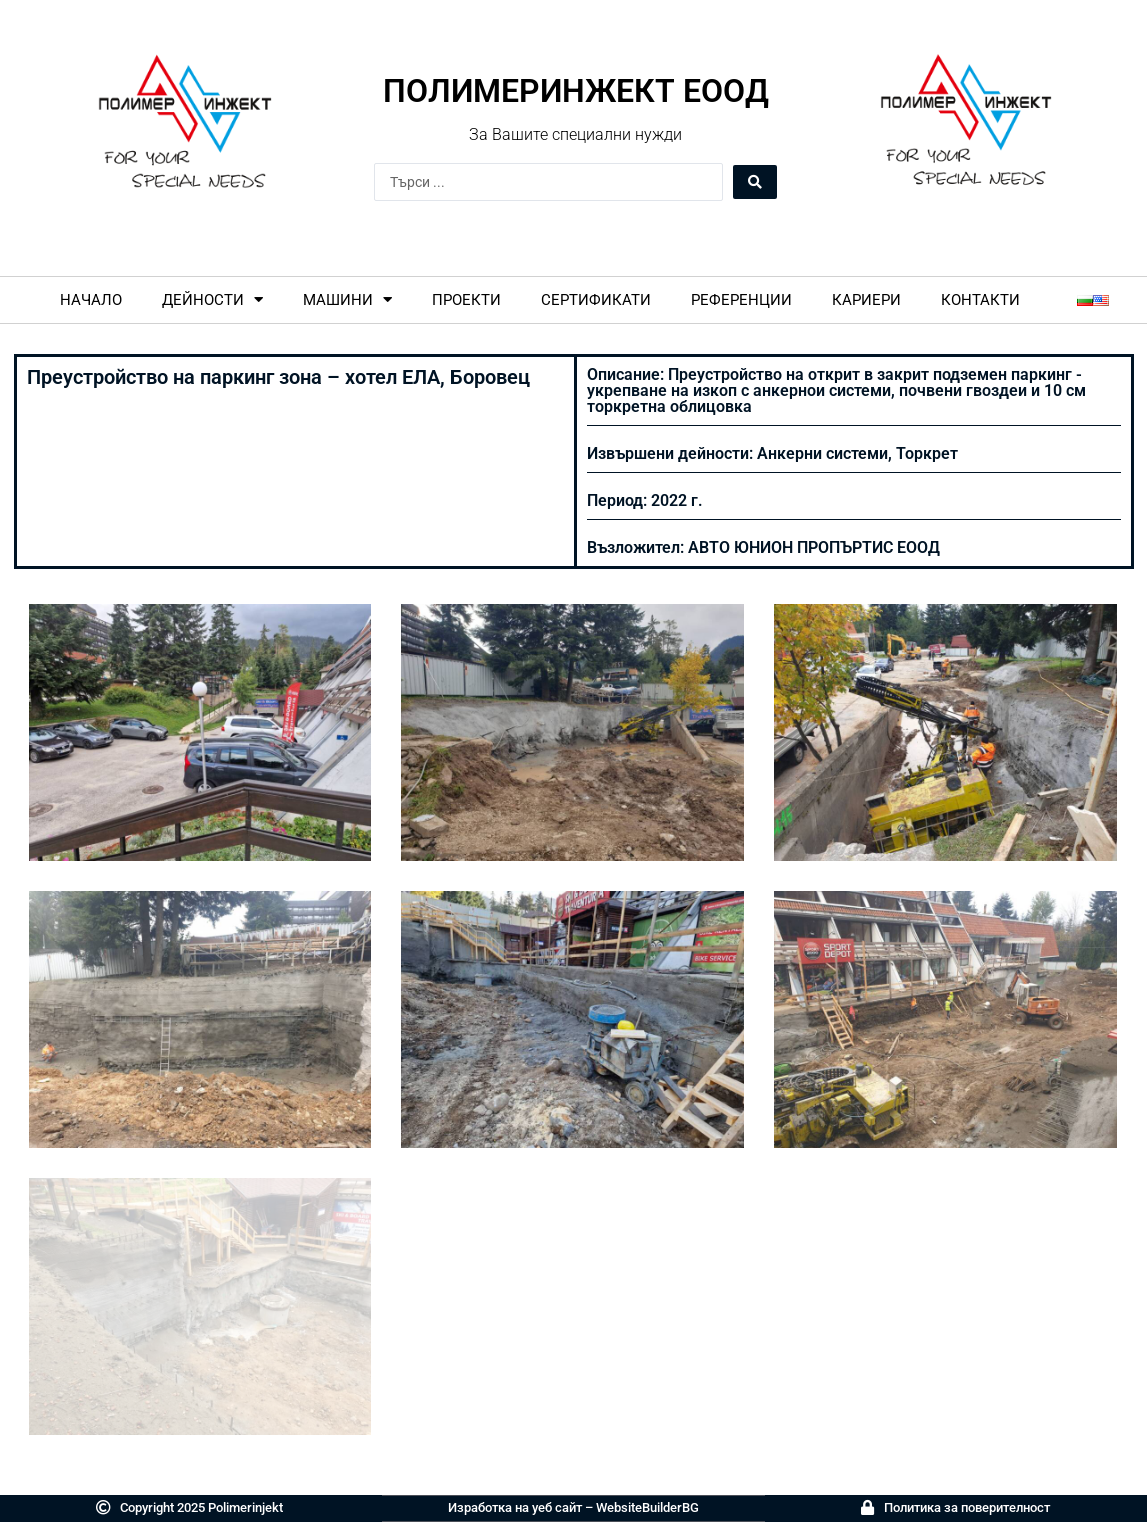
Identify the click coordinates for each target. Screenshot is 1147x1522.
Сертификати (596, 300)
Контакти (980, 300)
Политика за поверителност (967, 1507)
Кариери (866, 300)
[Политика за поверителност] (867, 1507)
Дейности (212, 299)
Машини (347, 299)
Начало (91, 300)
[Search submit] (755, 182)
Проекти (466, 300)
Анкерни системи (822, 453)
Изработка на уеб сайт (515, 1507)
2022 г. (677, 500)
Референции (741, 300)
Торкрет (927, 453)
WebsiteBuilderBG (647, 1507)
